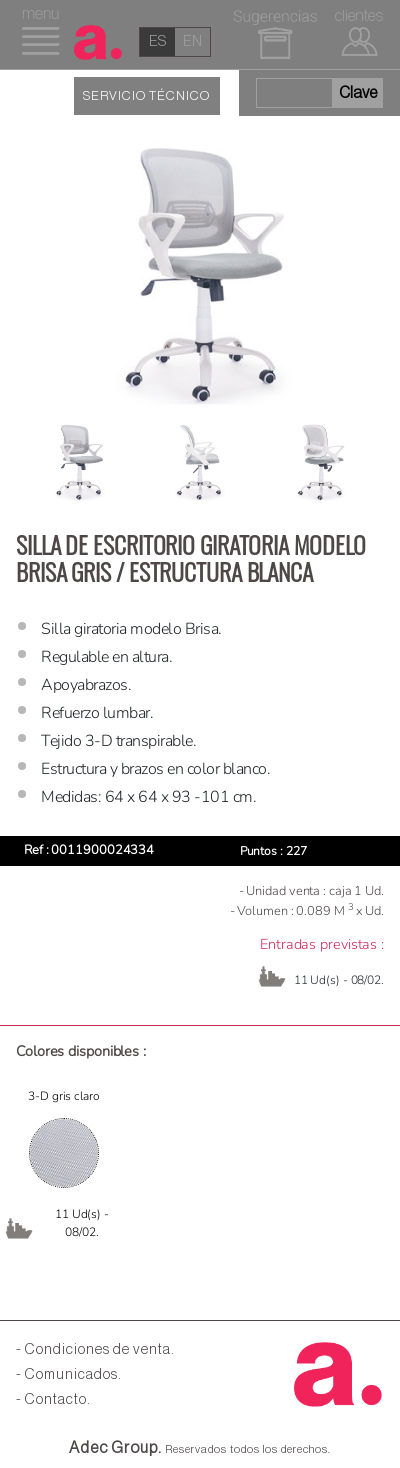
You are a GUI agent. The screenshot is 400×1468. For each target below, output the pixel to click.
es (157, 41)
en (192, 41)
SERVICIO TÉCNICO (146, 96)
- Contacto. (53, 1399)
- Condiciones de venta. (95, 1349)
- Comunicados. (69, 1374)
